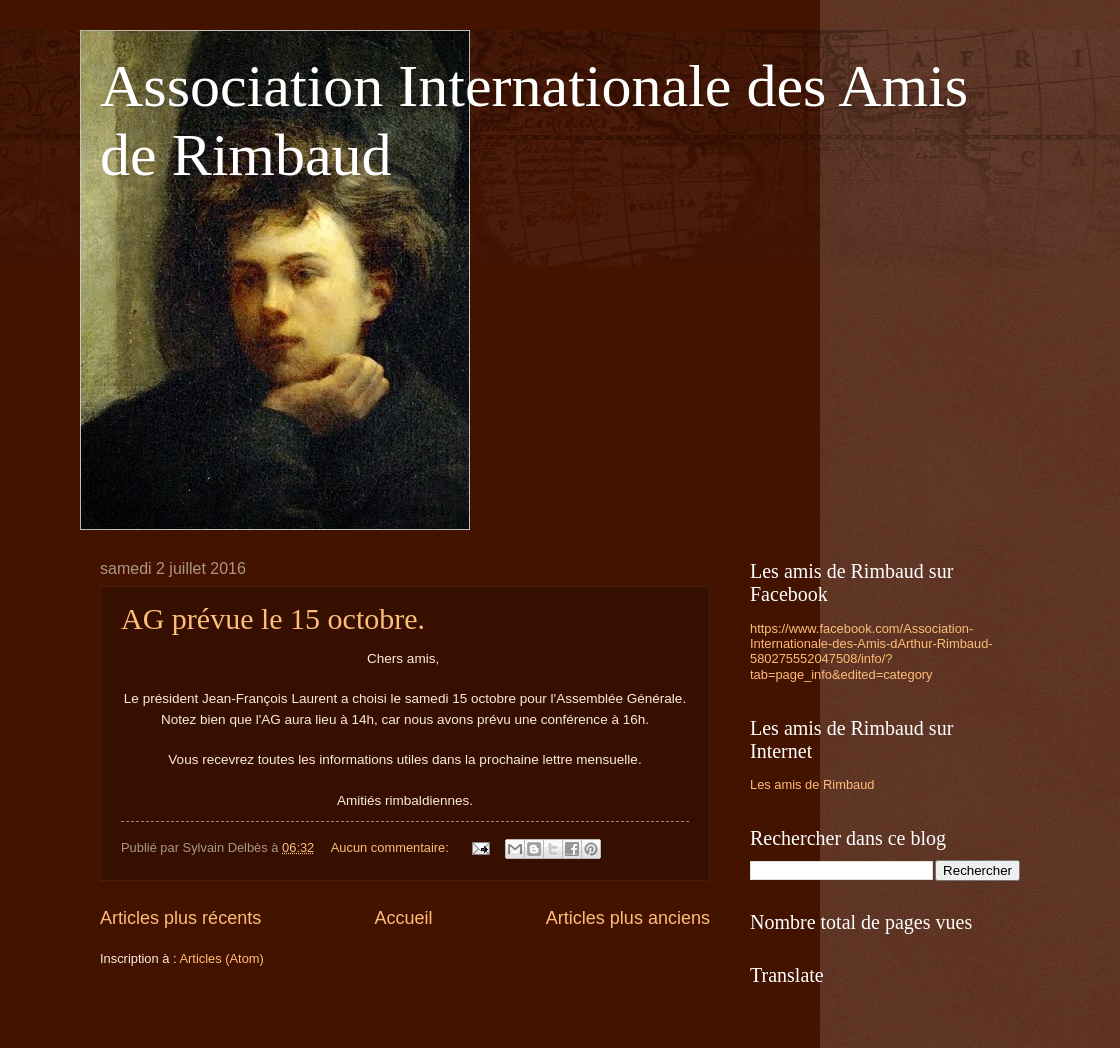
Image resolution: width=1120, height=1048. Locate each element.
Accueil (403, 918)
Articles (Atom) (221, 958)
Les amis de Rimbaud (812, 784)
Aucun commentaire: (392, 847)
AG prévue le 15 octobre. (273, 618)
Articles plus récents (180, 918)
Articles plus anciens (628, 918)
